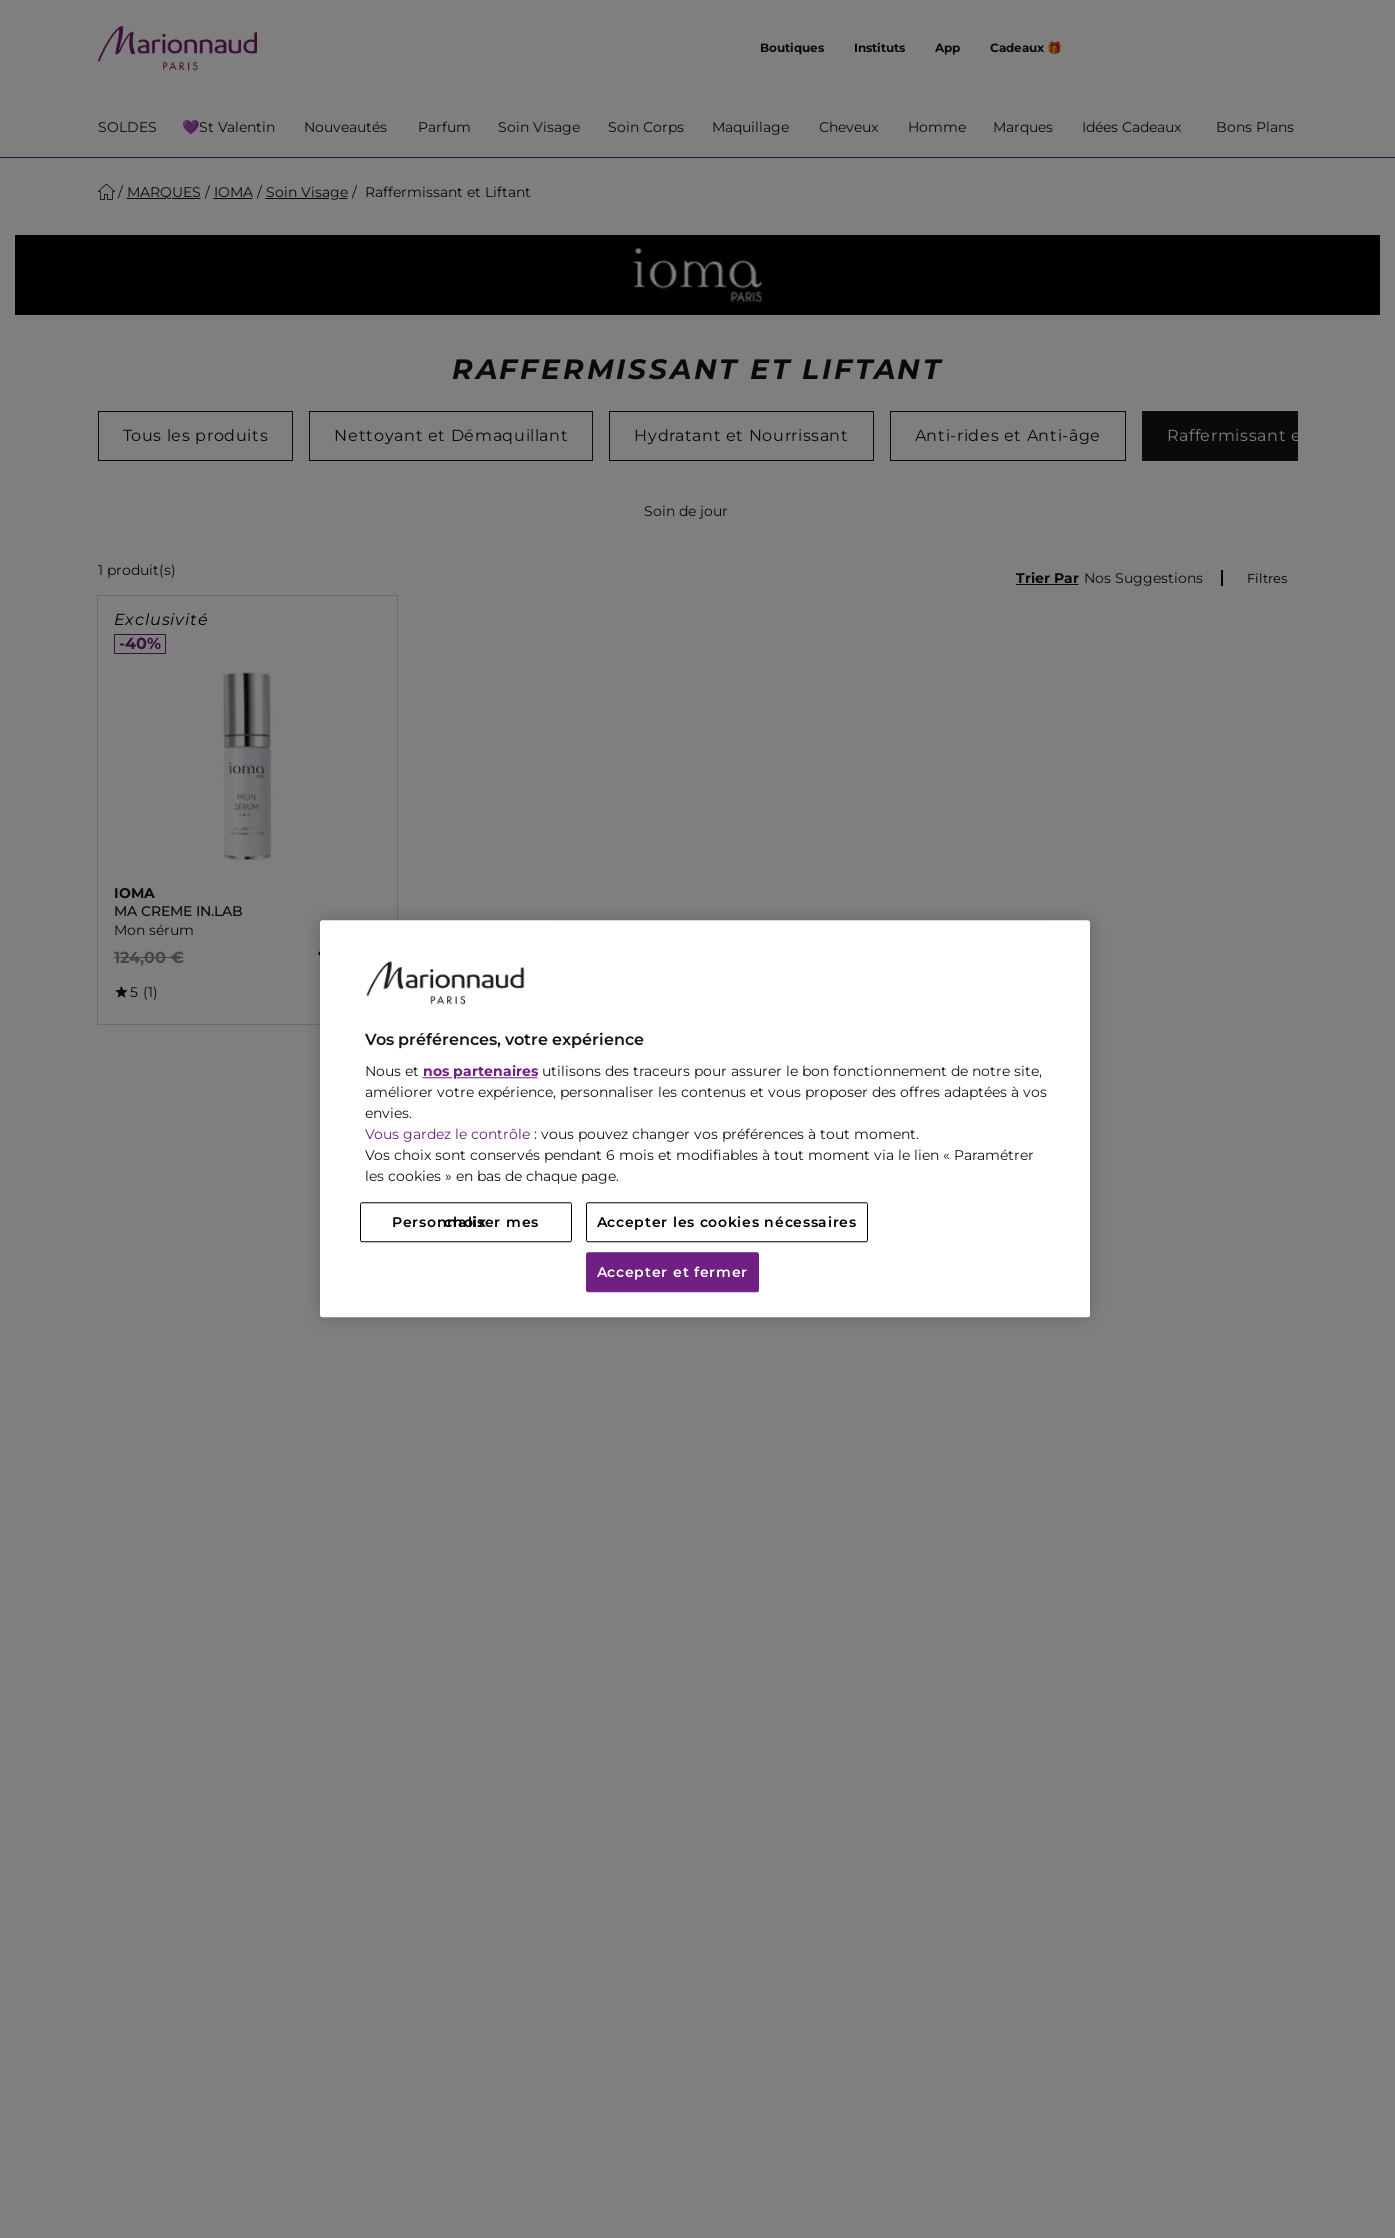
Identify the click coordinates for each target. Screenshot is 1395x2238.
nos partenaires (480, 1072)
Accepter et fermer (673, 1273)
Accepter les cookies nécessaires (727, 1223)
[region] (705, 1118)
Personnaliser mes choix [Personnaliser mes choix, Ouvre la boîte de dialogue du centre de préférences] (465, 1223)
